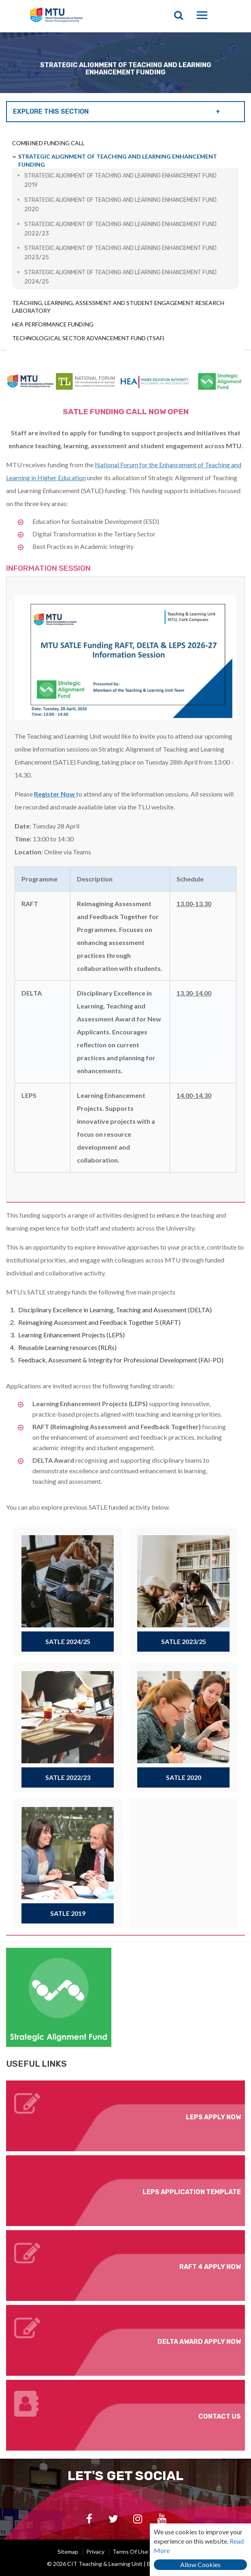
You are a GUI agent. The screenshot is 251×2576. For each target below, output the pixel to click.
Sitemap (67, 2551)
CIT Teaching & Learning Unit (84, 16)
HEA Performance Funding (53, 324)
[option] (125, 62)
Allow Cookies (200, 2564)
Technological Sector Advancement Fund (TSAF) (88, 338)
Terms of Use (130, 2551)
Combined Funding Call (48, 143)
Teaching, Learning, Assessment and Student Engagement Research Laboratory (118, 306)
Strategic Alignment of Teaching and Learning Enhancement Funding (117, 160)
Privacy (95, 2551)
